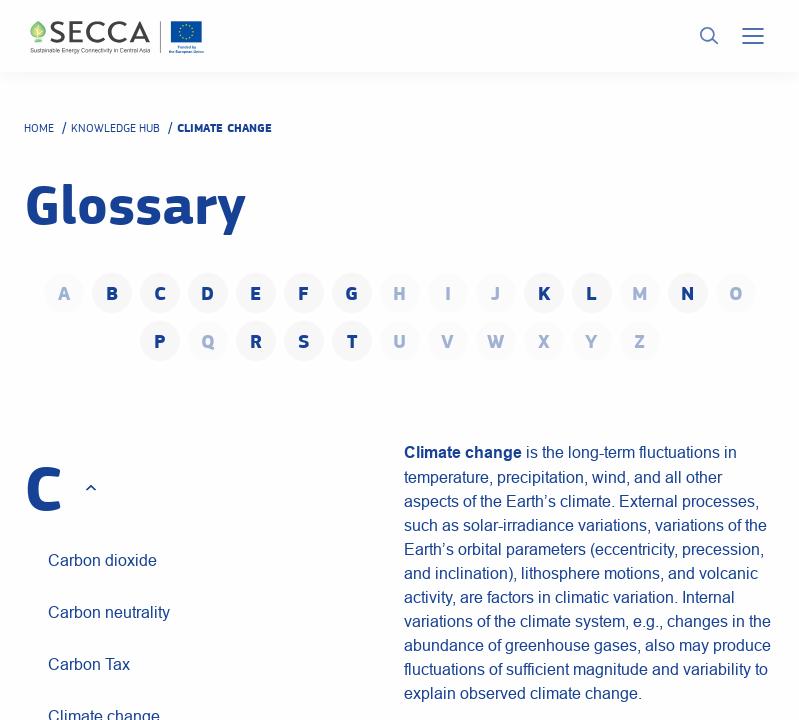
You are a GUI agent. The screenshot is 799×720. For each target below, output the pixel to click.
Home (39, 128)
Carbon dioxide (102, 560)
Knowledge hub (115, 128)
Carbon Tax (89, 664)
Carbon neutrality (109, 612)
